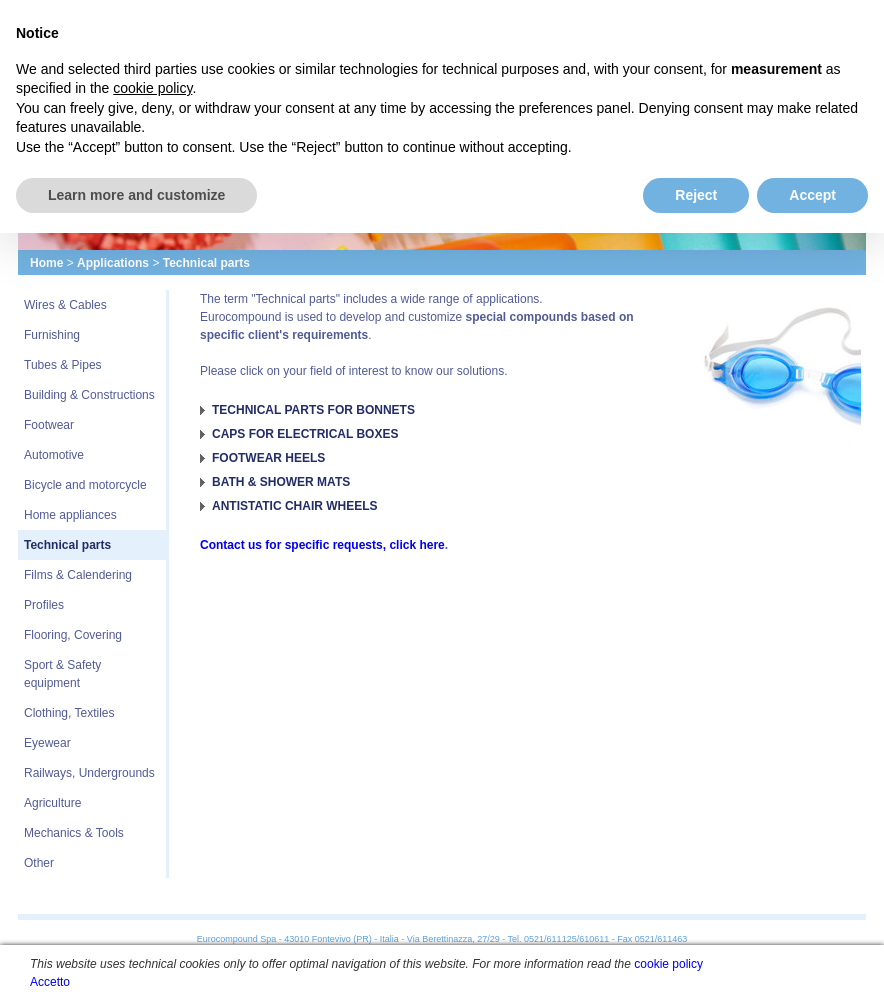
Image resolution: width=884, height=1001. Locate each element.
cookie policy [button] (152, 88)
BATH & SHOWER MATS (281, 482)
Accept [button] (812, 195)
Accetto (50, 982)
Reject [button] (696, 195)
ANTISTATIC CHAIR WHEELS (295, 506)
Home (46, 263)
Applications (113, 263)
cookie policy (668, 964)
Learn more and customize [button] (136, 195)
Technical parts (206, 263)
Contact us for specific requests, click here (322, 545)
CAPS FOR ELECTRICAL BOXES (305, 434)
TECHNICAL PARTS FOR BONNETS (313, 410)
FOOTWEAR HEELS (268, 458)
